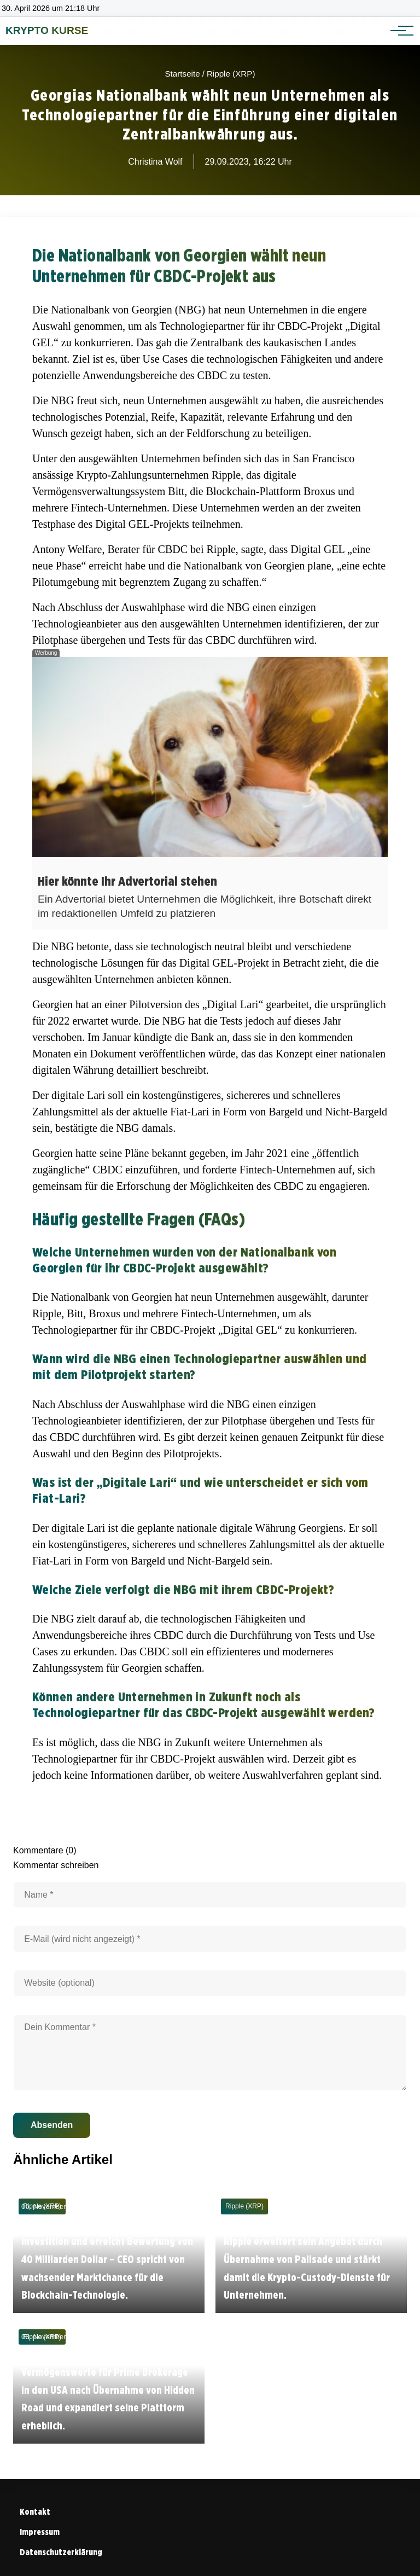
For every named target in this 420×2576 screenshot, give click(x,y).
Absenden (52, 2125)
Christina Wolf (155, 161)
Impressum (40, 2532)
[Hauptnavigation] (398, 31)
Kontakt (35, 2512)
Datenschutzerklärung (61, 2552)
